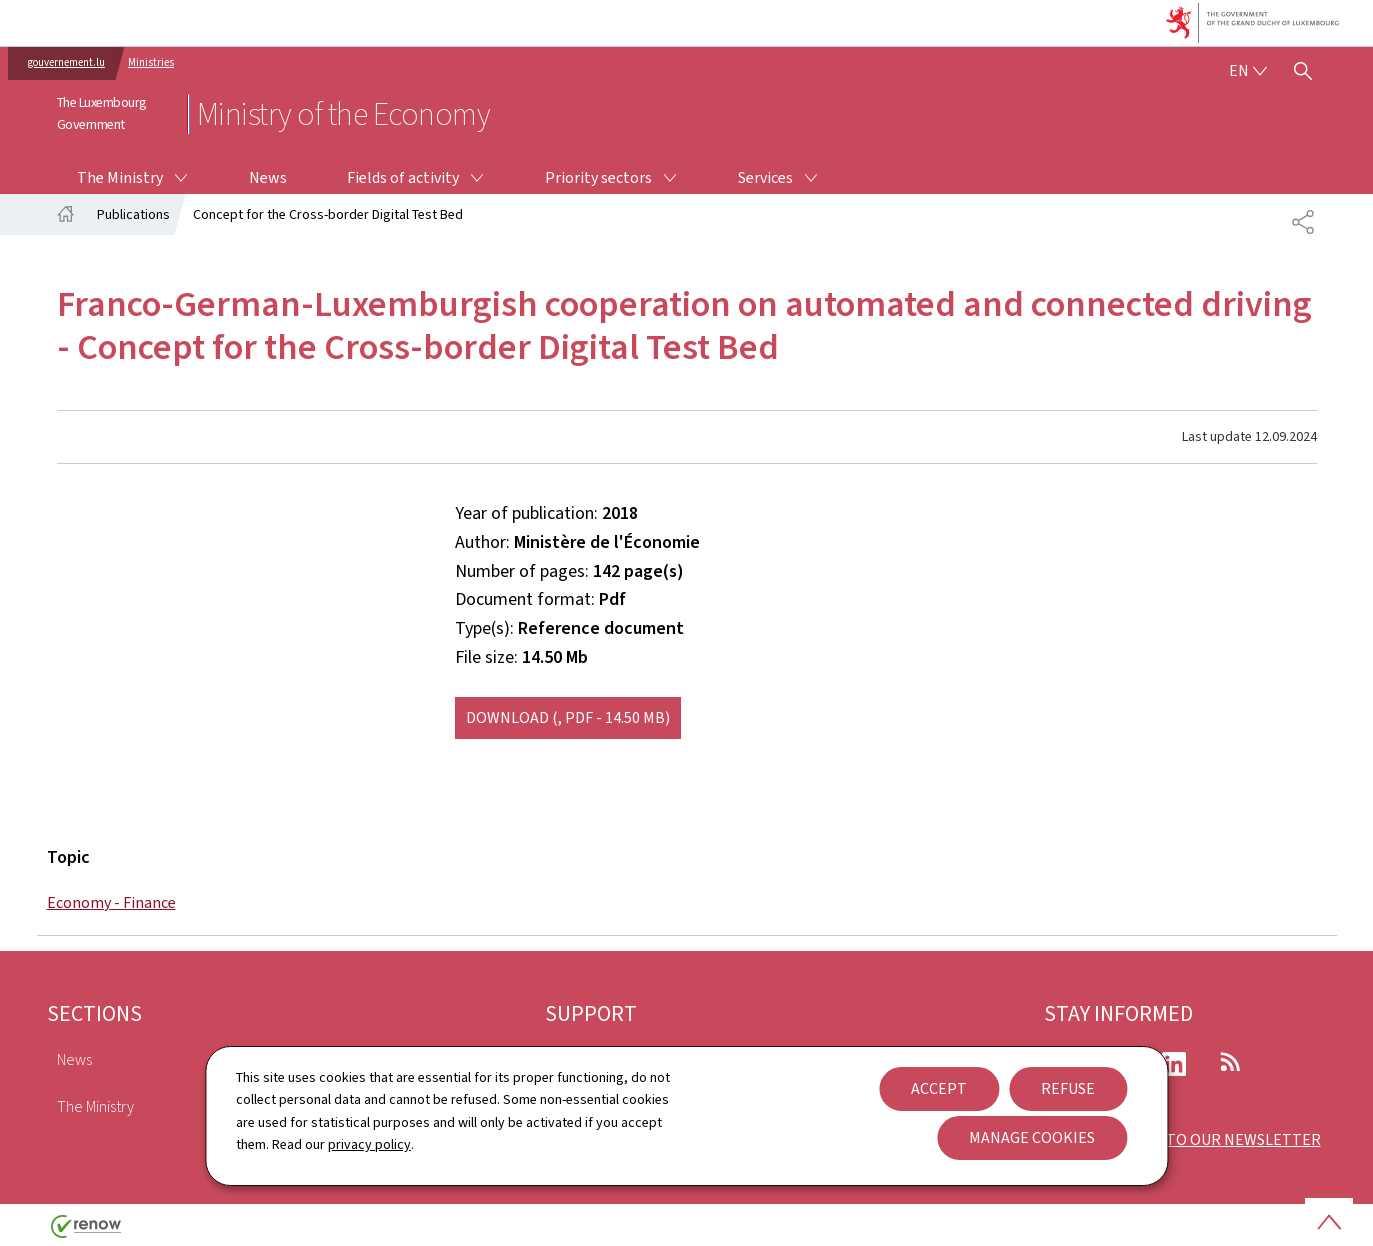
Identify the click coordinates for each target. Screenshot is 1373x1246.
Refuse (1068, 1088)
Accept (939, 1088)
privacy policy (369, 1144)
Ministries (151, 62)
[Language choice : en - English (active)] (1248, 71)
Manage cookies (1032, 1137)
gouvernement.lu (66, 62)
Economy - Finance (111, 902)
